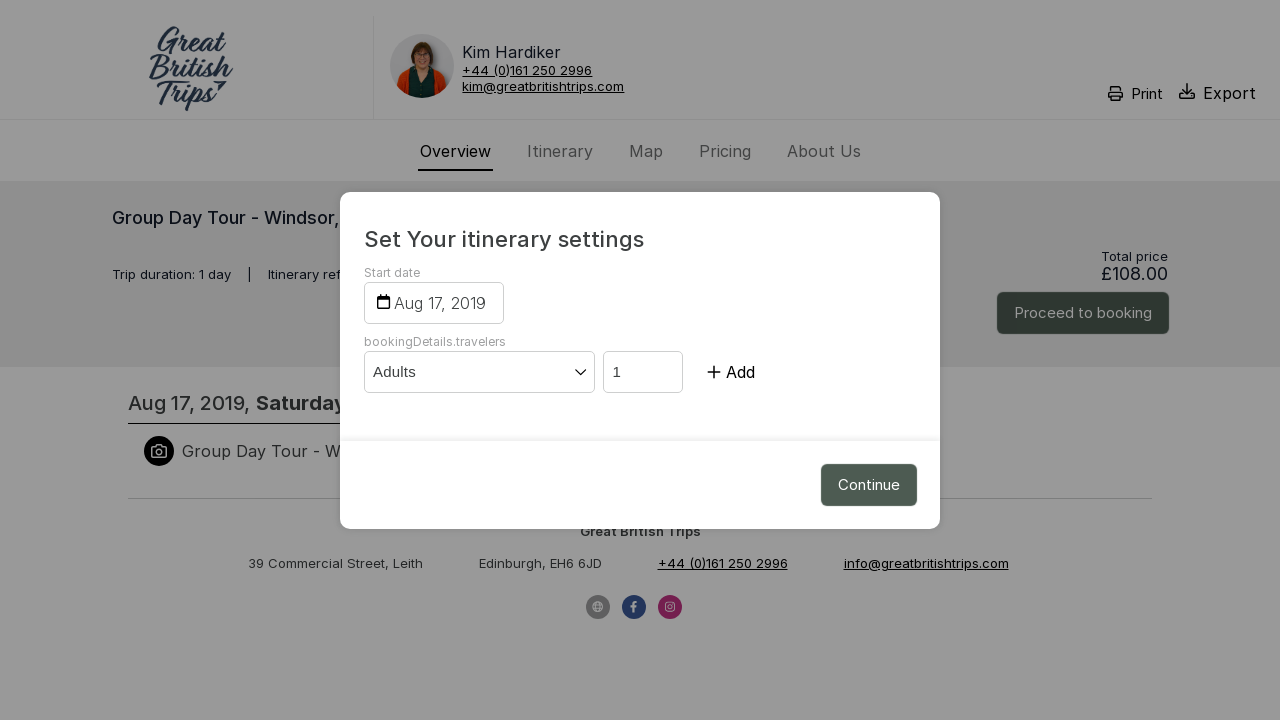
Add (731, 372)
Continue (869, 484)
